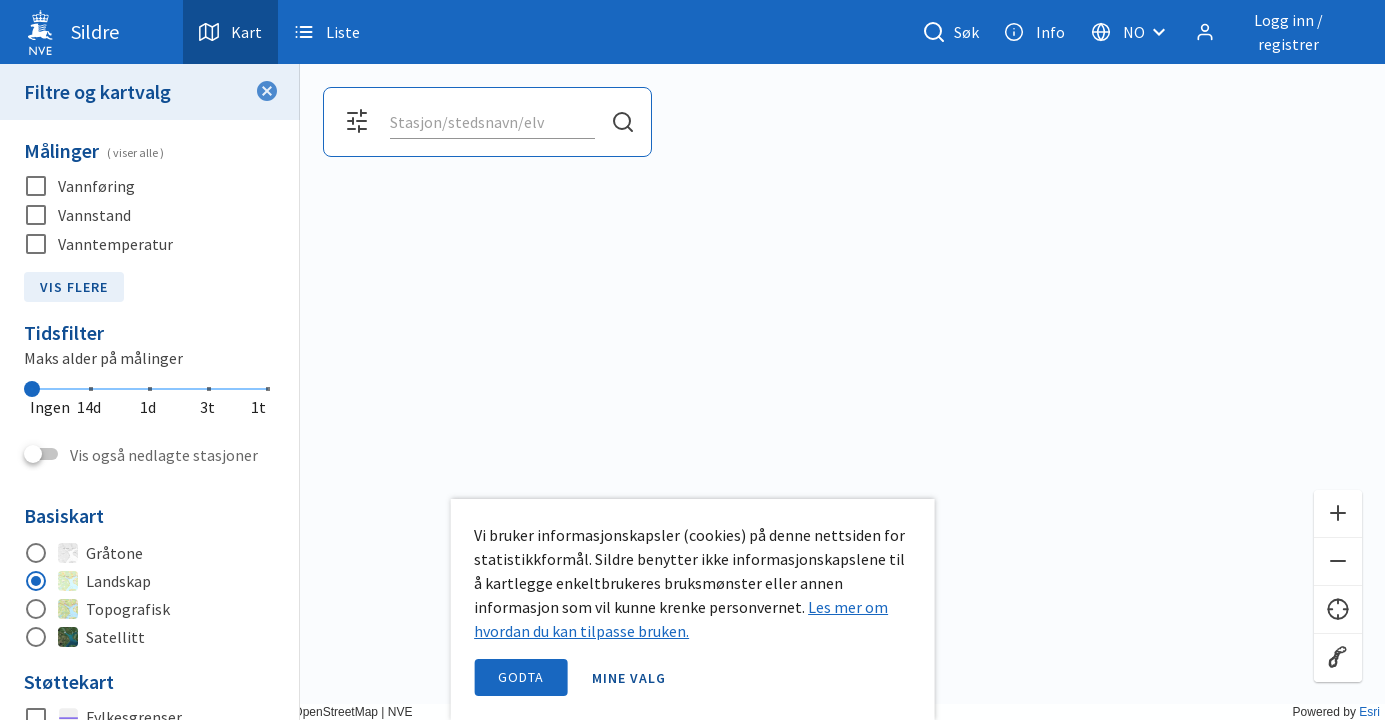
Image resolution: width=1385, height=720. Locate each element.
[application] (692, 360)
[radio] (150, 553)
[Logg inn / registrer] (1274, 32)
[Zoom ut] (1338, 562)
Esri (1369, 712)
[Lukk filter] (267, 92)
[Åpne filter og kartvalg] (357, 122)
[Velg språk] (1134, 32)
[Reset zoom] (1338, 658)
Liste (327, 32)
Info (1034, 32)
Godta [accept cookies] (521, 677)
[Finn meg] (1338, 610)
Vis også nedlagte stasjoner (164, 455)
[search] (490, 122)
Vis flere (74, 287)
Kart (230, 32)
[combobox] (492, 122)
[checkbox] (150, 186)
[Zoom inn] (1338, 514)
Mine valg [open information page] (629, 678)
